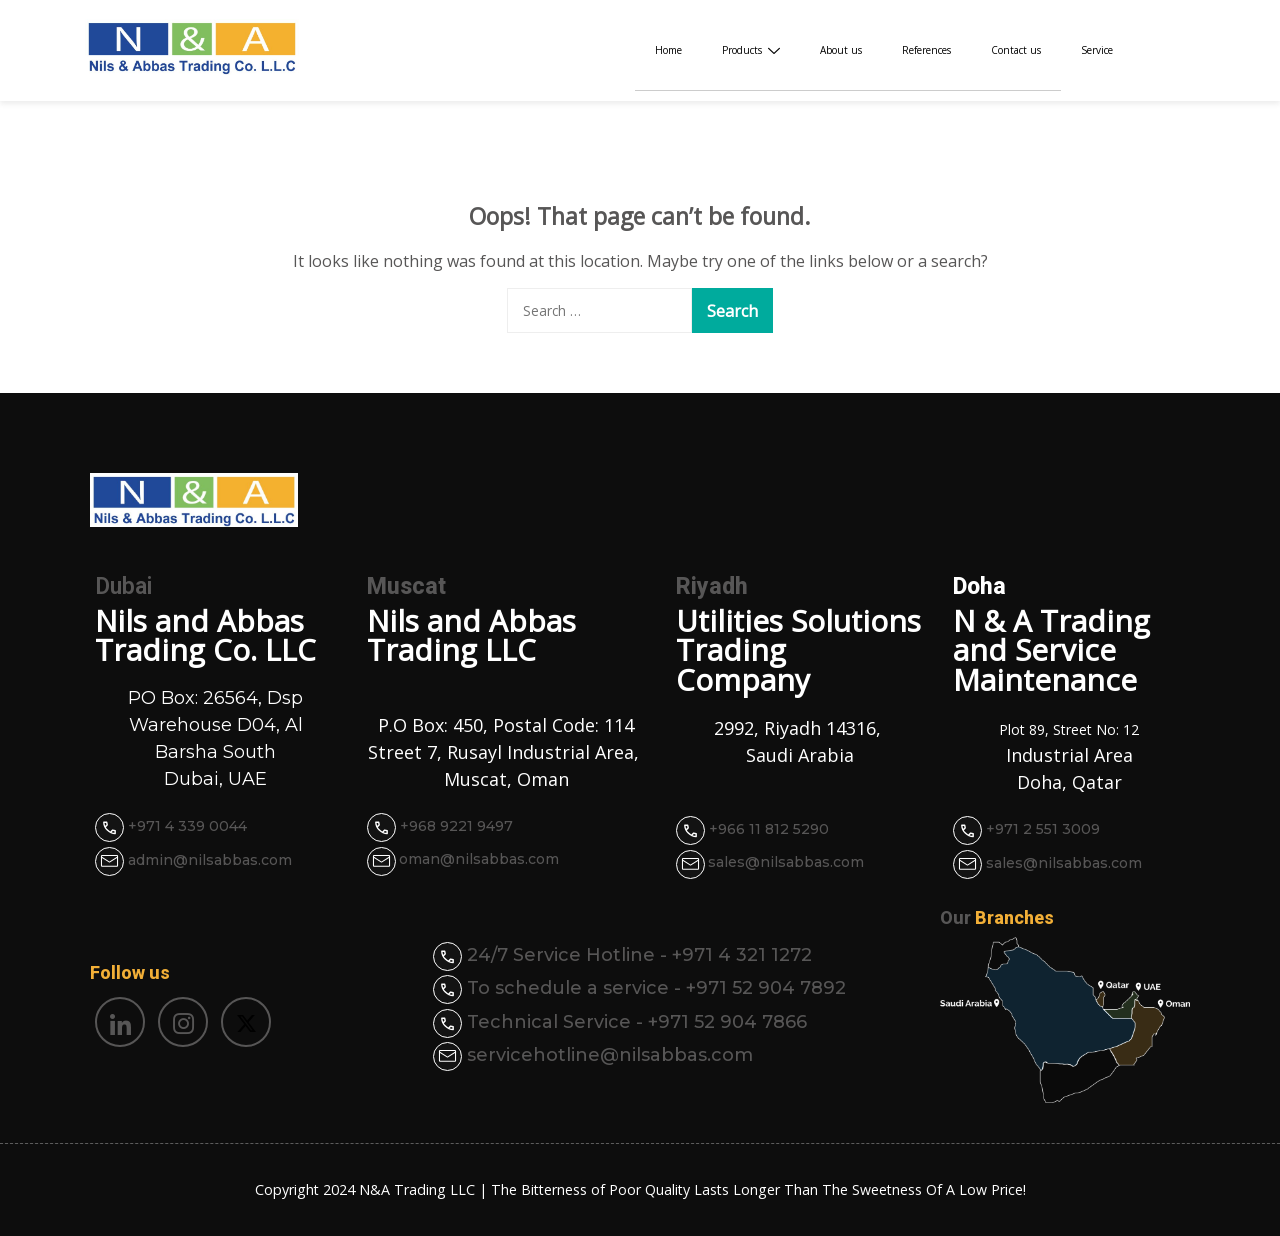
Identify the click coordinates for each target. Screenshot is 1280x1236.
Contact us (1016, 50)
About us (841, 50)
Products (751, 50)
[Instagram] (183, 1022)
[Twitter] (246, 1022)
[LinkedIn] (120, 1022)
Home (668, 50)
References (926, 50)
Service (1097, 50)
